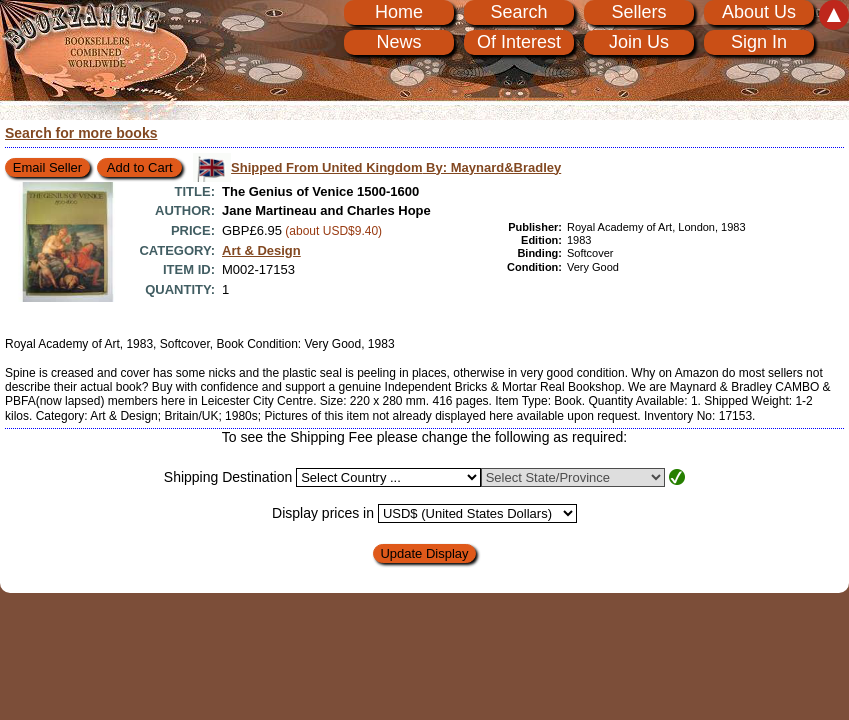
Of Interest (519, 42)
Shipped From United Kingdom (396, 167)
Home (399, 12)
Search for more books (81, 133)
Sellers (638, 12)
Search (518, 12)
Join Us (639, 42)
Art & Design (261, 250)
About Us (759, 12)
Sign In (759, 42)
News (398, 42)
